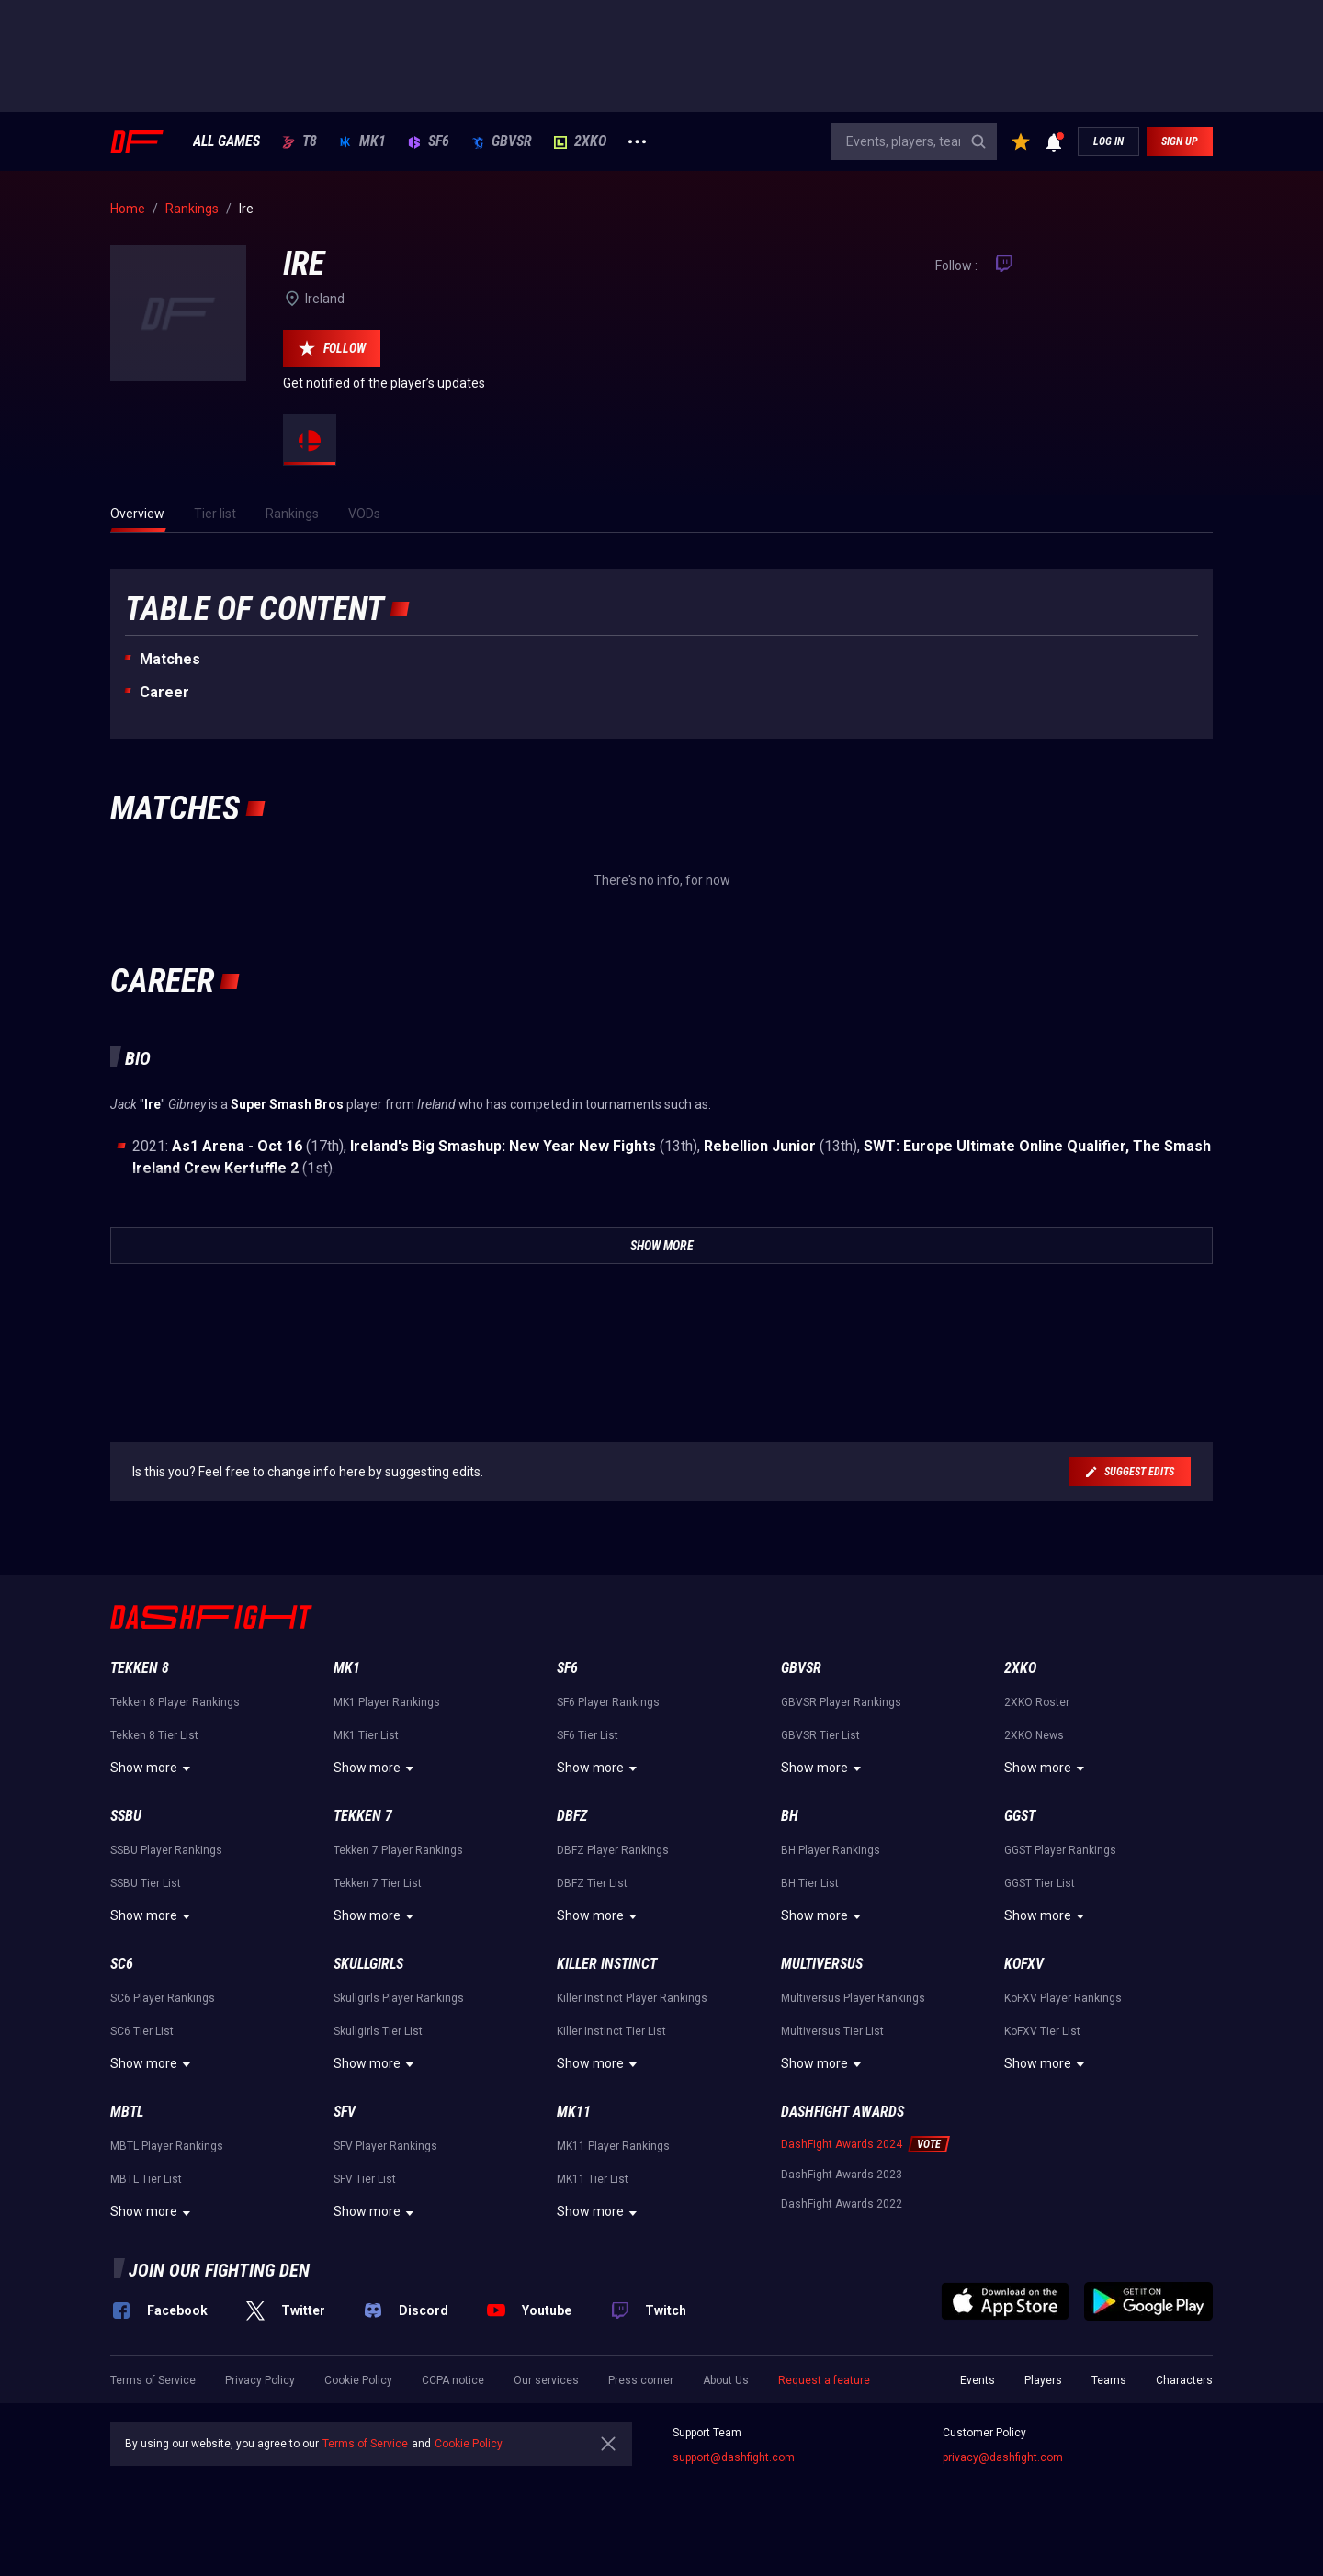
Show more (153, 1768)
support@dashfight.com (734, 2457)
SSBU (125, 1816)
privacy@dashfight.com (1003, 2457)
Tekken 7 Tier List (378, 1883)
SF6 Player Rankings (608, 1702)
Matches (170, 659)
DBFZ (572, 1816)
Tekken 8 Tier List (154, 1735)
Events (977, 2380)
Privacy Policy (260, 2380)
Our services (546, 2380)
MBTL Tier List (146, 2179)
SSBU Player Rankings (166, 1850)
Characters (1184, 2380)
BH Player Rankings (830, 1850)
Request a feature (824, 2380)
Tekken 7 (363, 1816)
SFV (345, 2111)
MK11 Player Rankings (613, 2146)
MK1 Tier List (366, 1735)
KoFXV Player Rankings (1063, 1998)
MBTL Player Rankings (166, 2146)
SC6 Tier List (142, 2031)
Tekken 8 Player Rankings (175, 1702)
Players (1043, 2380)
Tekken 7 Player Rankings (398, 1850)
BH (789, 1816)
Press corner (640, 2380)
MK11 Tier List (592, 2179)
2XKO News (1034, 1735)
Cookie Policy (358, 2380)
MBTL (126, 2111)
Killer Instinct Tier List (611, 2031)
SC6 (121, 1963)
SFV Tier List (365, 2179)
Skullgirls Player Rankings (399, 1998)
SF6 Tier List (587, 1735)
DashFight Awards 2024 (841, 2144)
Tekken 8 (139, 1668)
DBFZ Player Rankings (613, 1850)
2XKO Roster (1036, 1702)
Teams (1108, 2380)
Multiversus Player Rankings (853, 1998)
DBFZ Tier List (592, 1883)
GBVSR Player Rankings (841, 1702)
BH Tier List (810, 1883)
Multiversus (822, 1963)
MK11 (574, 2111)
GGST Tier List (1039, 1883)
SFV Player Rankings (385, 2146)
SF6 (428, 141)
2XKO (580, 141)
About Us (726, 2380)
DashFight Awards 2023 (841, 2174)
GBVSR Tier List (820, 1735)
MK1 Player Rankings (387, 1702)
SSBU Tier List (145, 1883)
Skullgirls (368, 1963)
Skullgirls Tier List (378, 2031)
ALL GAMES (226, 141)
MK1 (362, 141)
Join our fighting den (219, 2270)
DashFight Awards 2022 (841, 2204)
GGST (1019, 1816)
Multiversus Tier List (832, 2031)
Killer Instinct (607, 1963)
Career (164, 692)
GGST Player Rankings (1060, 1850)
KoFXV (1024, 1963)
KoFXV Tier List (1042, 2031)
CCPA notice (453, 2380)
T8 (299, 141)
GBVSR (501, 141)
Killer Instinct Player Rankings (632, 1998)
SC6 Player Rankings (162, 1998)
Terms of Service (153, 2380)
